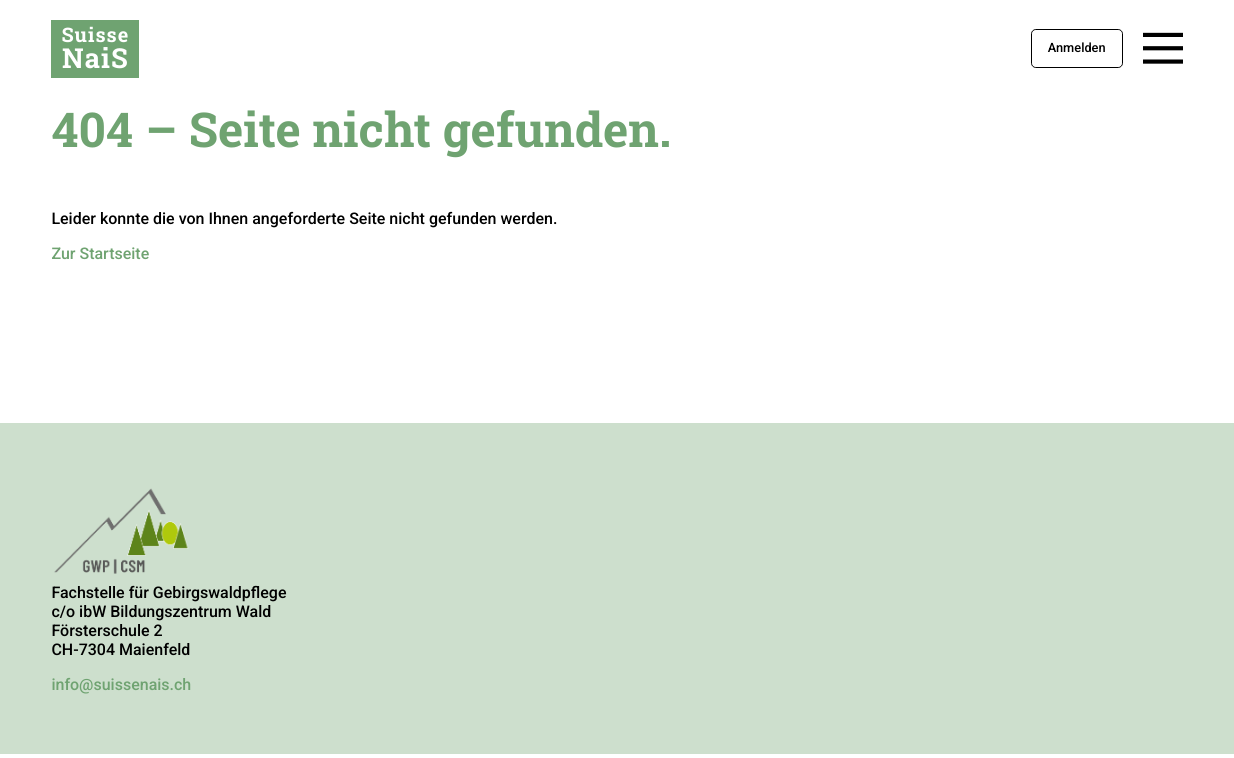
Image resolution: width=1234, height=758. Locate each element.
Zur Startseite (100, 253)
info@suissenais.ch (121, 684)
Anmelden (1077, 48)
